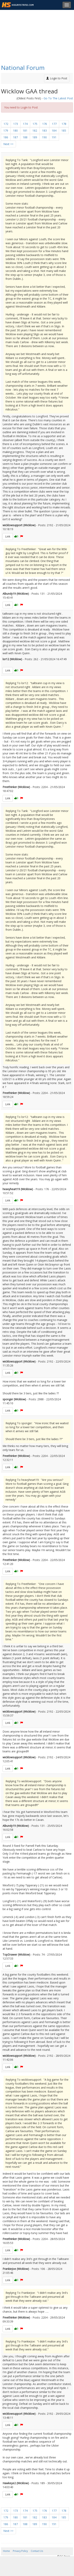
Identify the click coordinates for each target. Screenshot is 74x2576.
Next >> (8, 144)
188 (25, 137)
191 (54, 137)
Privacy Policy (20, 2551)
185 (63, 130)
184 (54, 130)
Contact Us (37, 2551)
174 (25, 124)
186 (5, 137)
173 (15, 124)
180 (15, 130)
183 (44, 130)
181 (25, 130)
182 (34, 130)
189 (34, 137)
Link (7, 536)
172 (6, 124)
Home (6, 2551)
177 (54, 124)
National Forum (23, 68)
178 (64, 124)
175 (35, 124)
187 (15, 137)
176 (44, 124)
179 (5, 130)
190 (44, 137)
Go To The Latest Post (58, 98)
